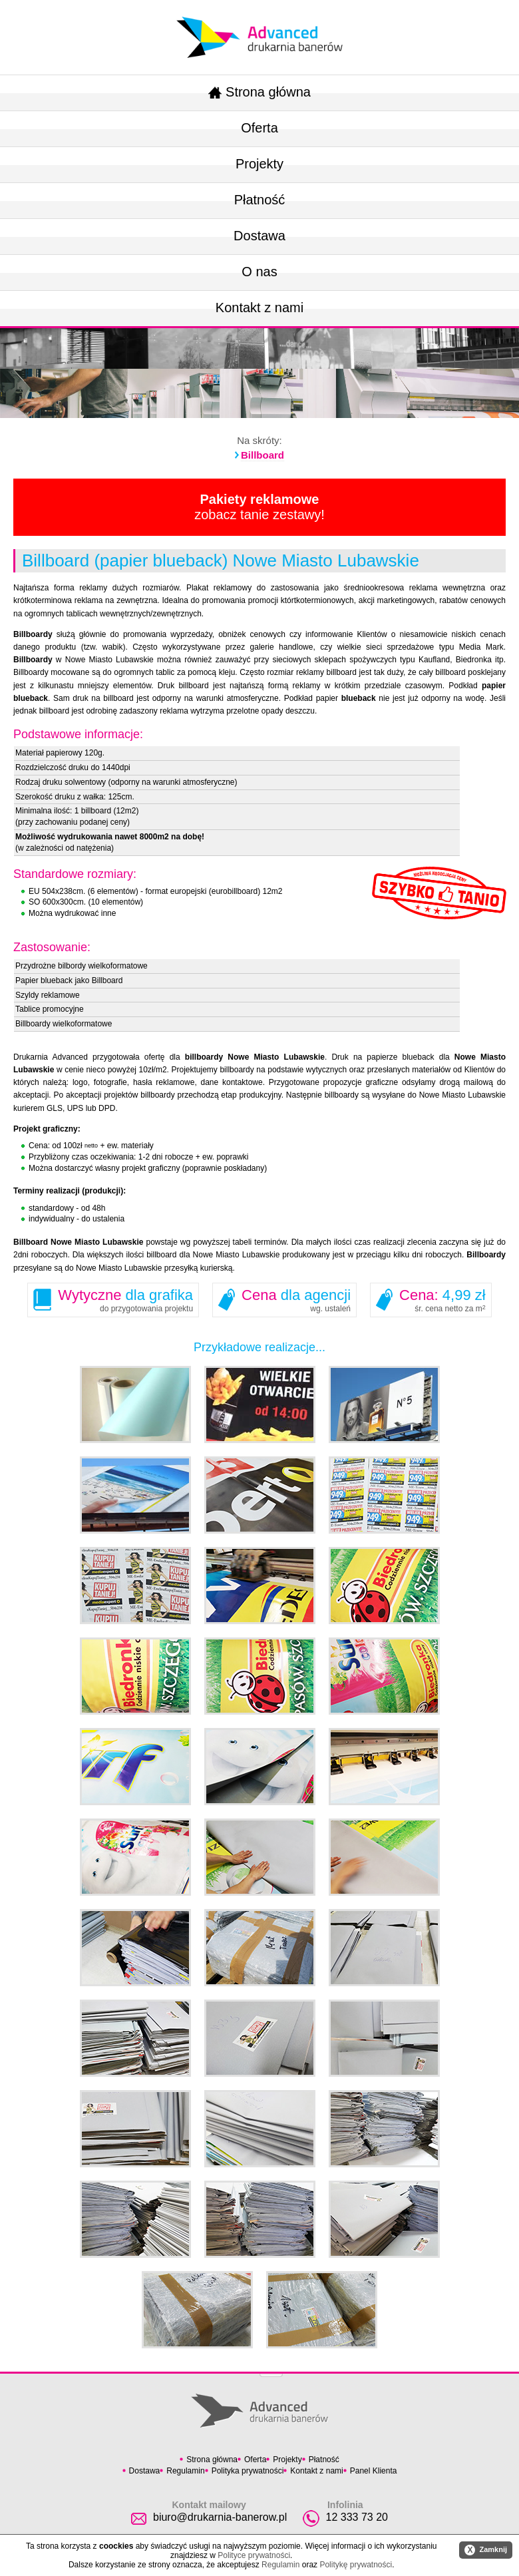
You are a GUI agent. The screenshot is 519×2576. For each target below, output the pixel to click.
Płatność (259, 199)
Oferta (259, 127)
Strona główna (259, 92)
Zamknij (485, 2550)
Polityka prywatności (248, 2470)
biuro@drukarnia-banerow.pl (220, 2517)
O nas (259, 271)
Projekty (259, 163)
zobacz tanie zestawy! (259, 507)
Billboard (262, 455)
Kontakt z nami (259, 307)
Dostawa (259, 235)
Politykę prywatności (355, 2564)
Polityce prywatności (254, 2555)
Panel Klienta (373, 2470)
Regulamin (185, 2470)
